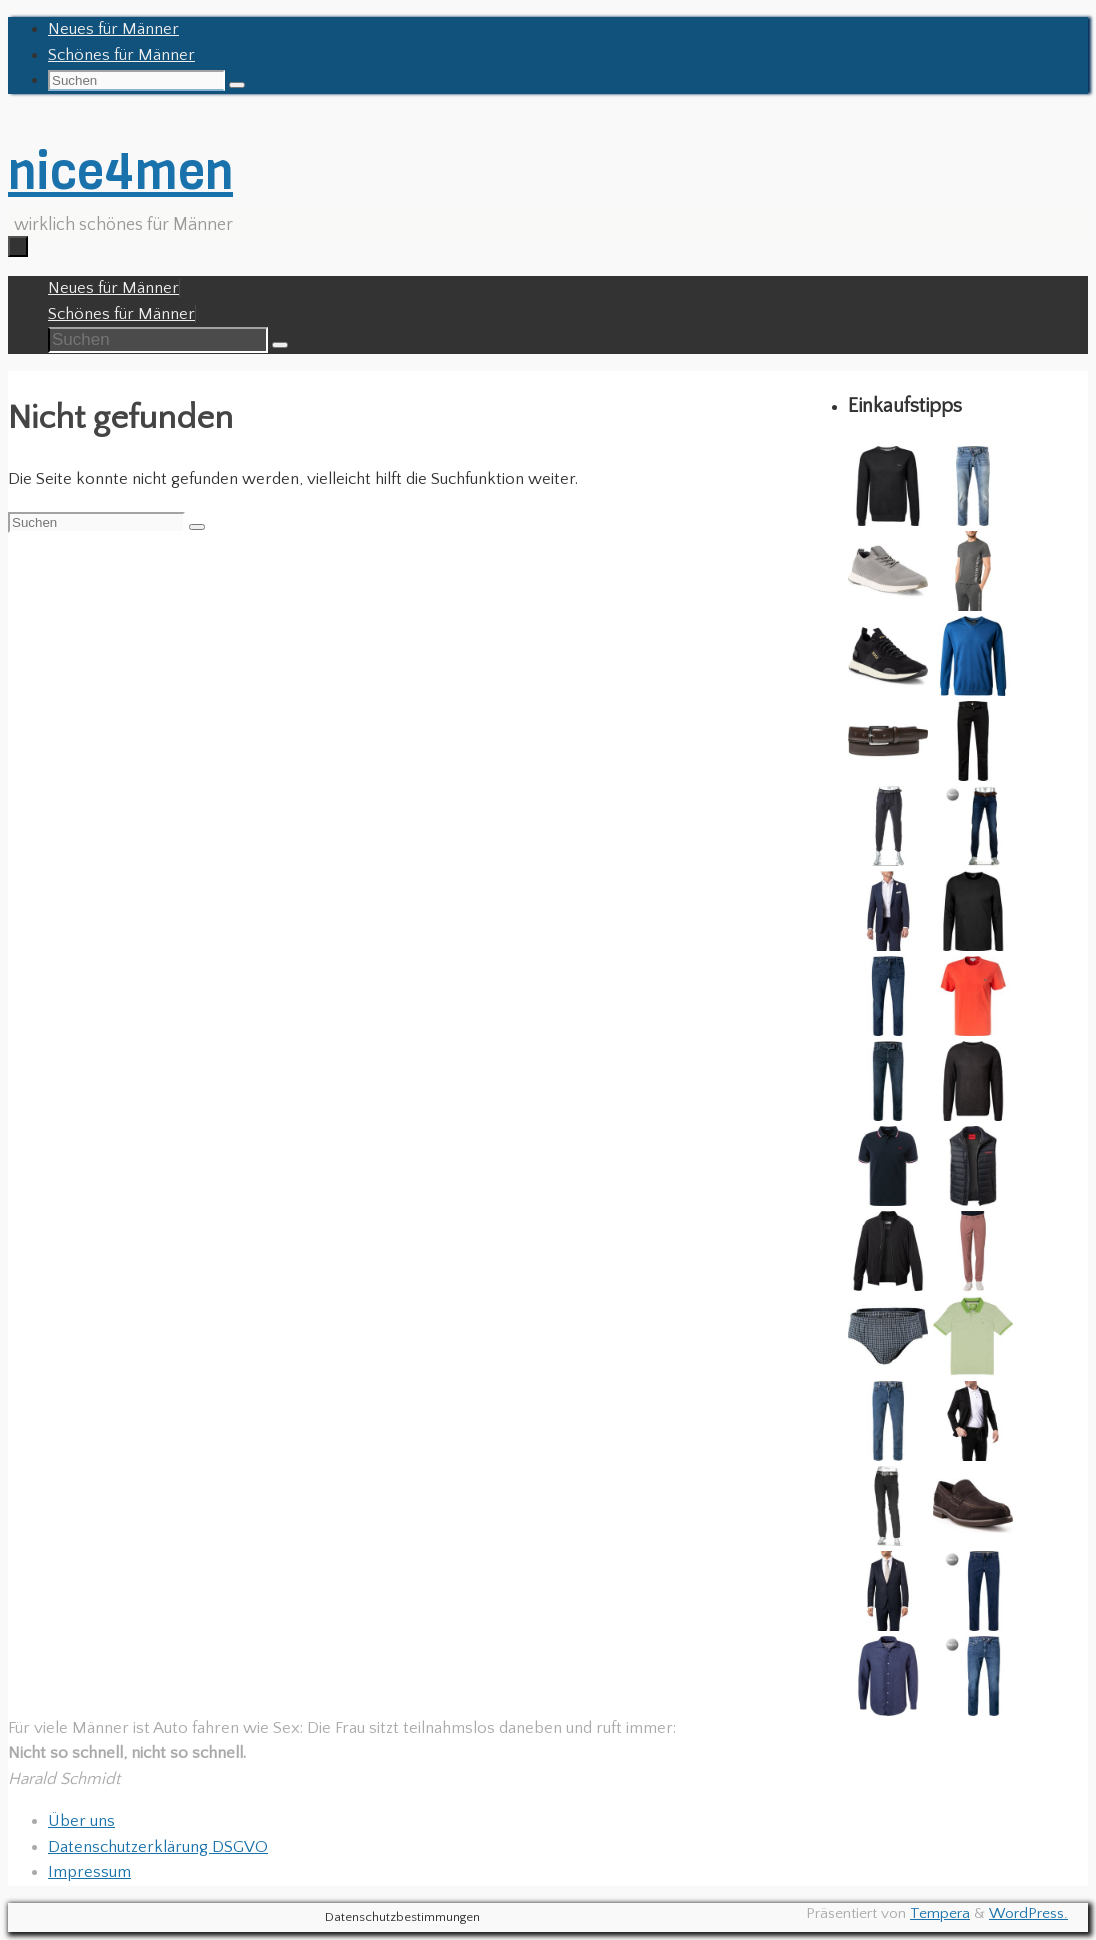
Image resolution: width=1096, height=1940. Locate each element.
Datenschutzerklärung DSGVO (158, 1847)
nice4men (120, 171)
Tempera (940, 1913)
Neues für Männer (113, 29)
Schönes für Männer (121, 55)
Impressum (89, 1872)
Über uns (81, 1821)
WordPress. (1028, 1913)
